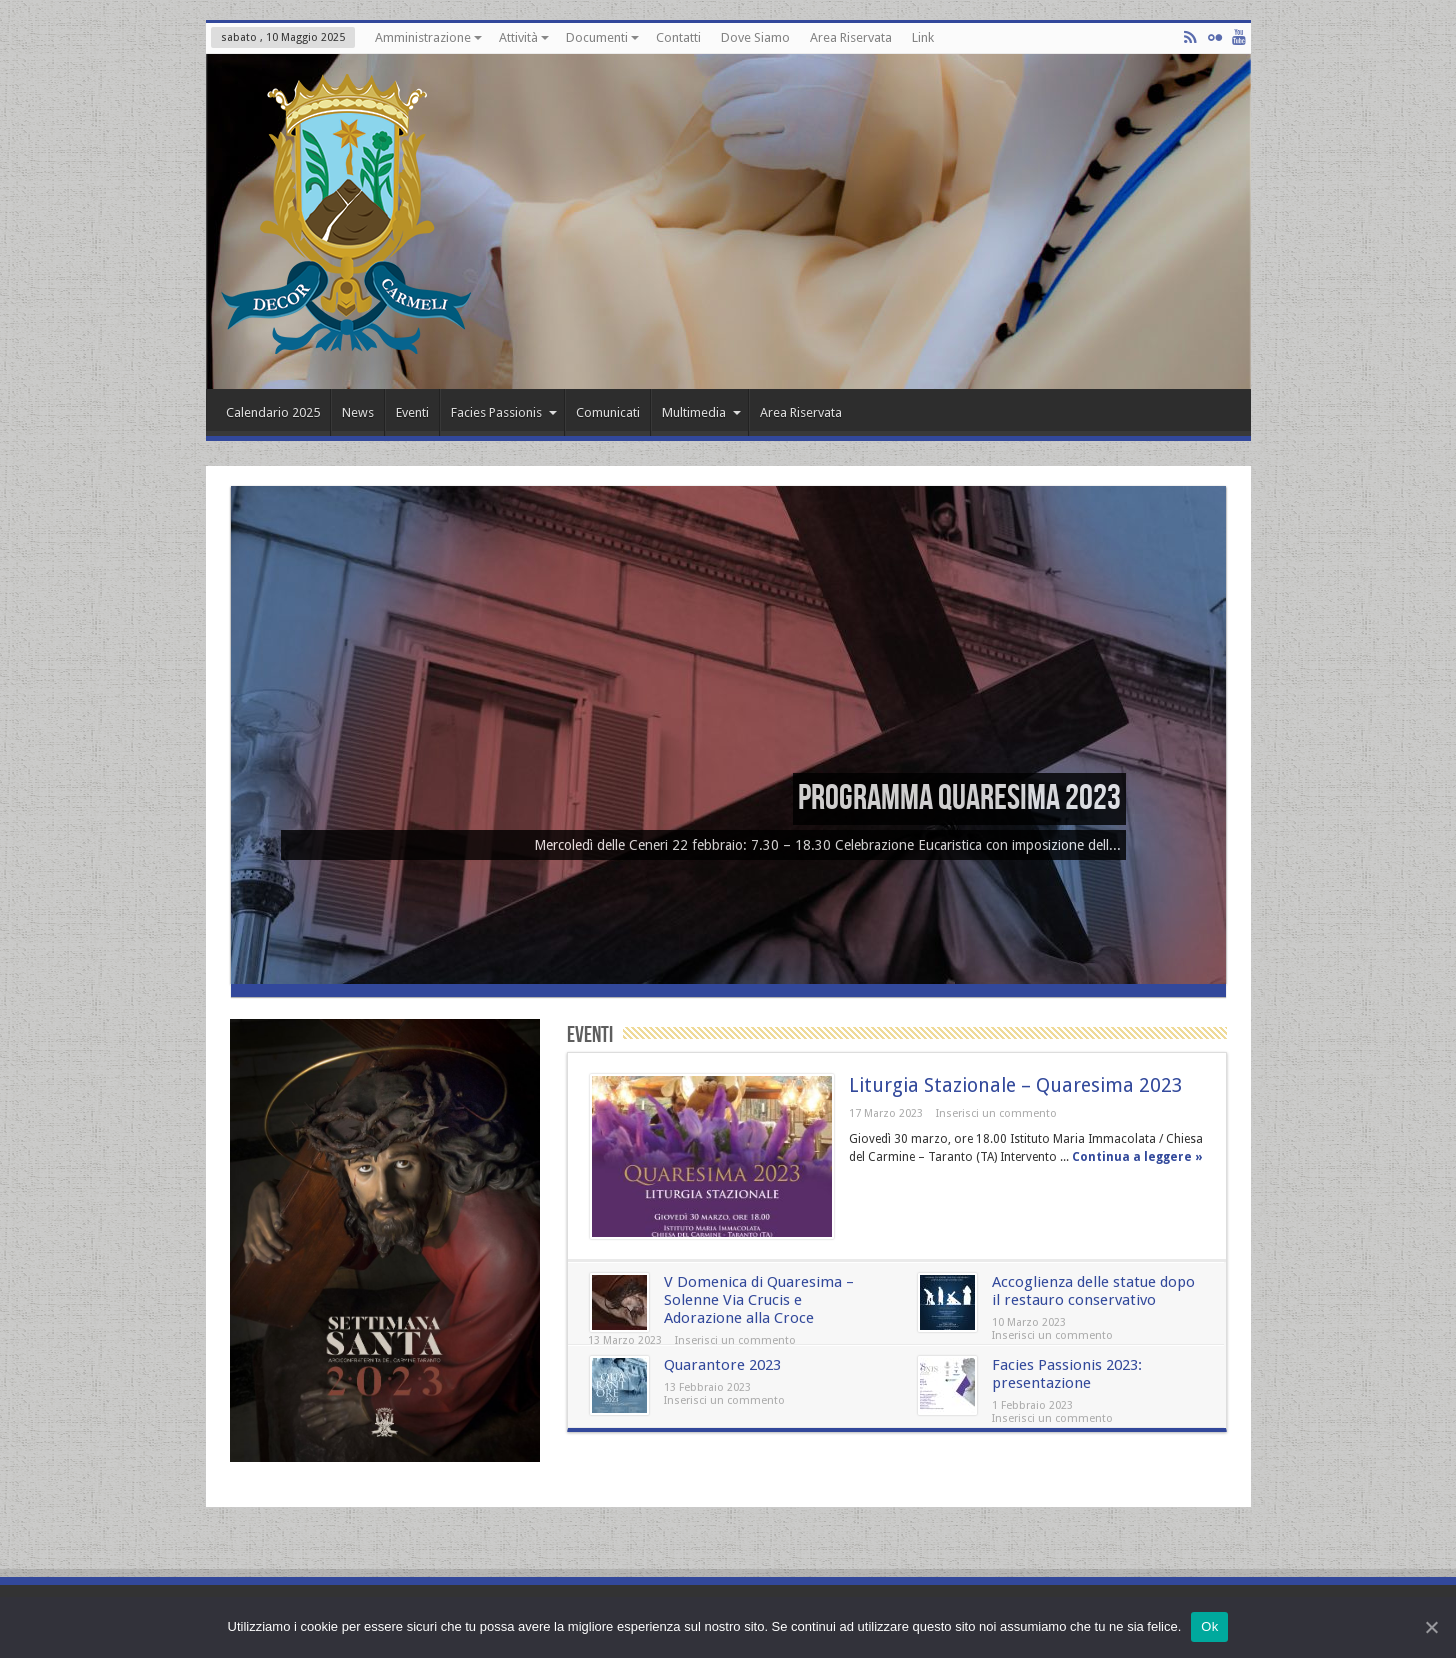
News (358, 412)
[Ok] (1431, 1627)
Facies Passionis (504, 412)
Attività (524, 37)
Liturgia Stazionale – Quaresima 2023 (1016, 1085)
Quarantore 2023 (722, 1365)
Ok (1209, 1626)
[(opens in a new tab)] (728, 979)
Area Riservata (851, 37)
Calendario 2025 (273, 412)
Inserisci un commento (996, 1113)
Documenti (602, 37)
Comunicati (608, 412)
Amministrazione (428, 37)
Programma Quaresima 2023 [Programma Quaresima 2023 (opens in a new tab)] (959, 799)
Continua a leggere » (1137, 1157)
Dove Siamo (755, 37)
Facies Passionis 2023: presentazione (1067, 1374)
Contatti (678, 37)
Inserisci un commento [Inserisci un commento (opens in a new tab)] (735, 1340)
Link (923, 37)
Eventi (412, 412)
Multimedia (701, 412)
